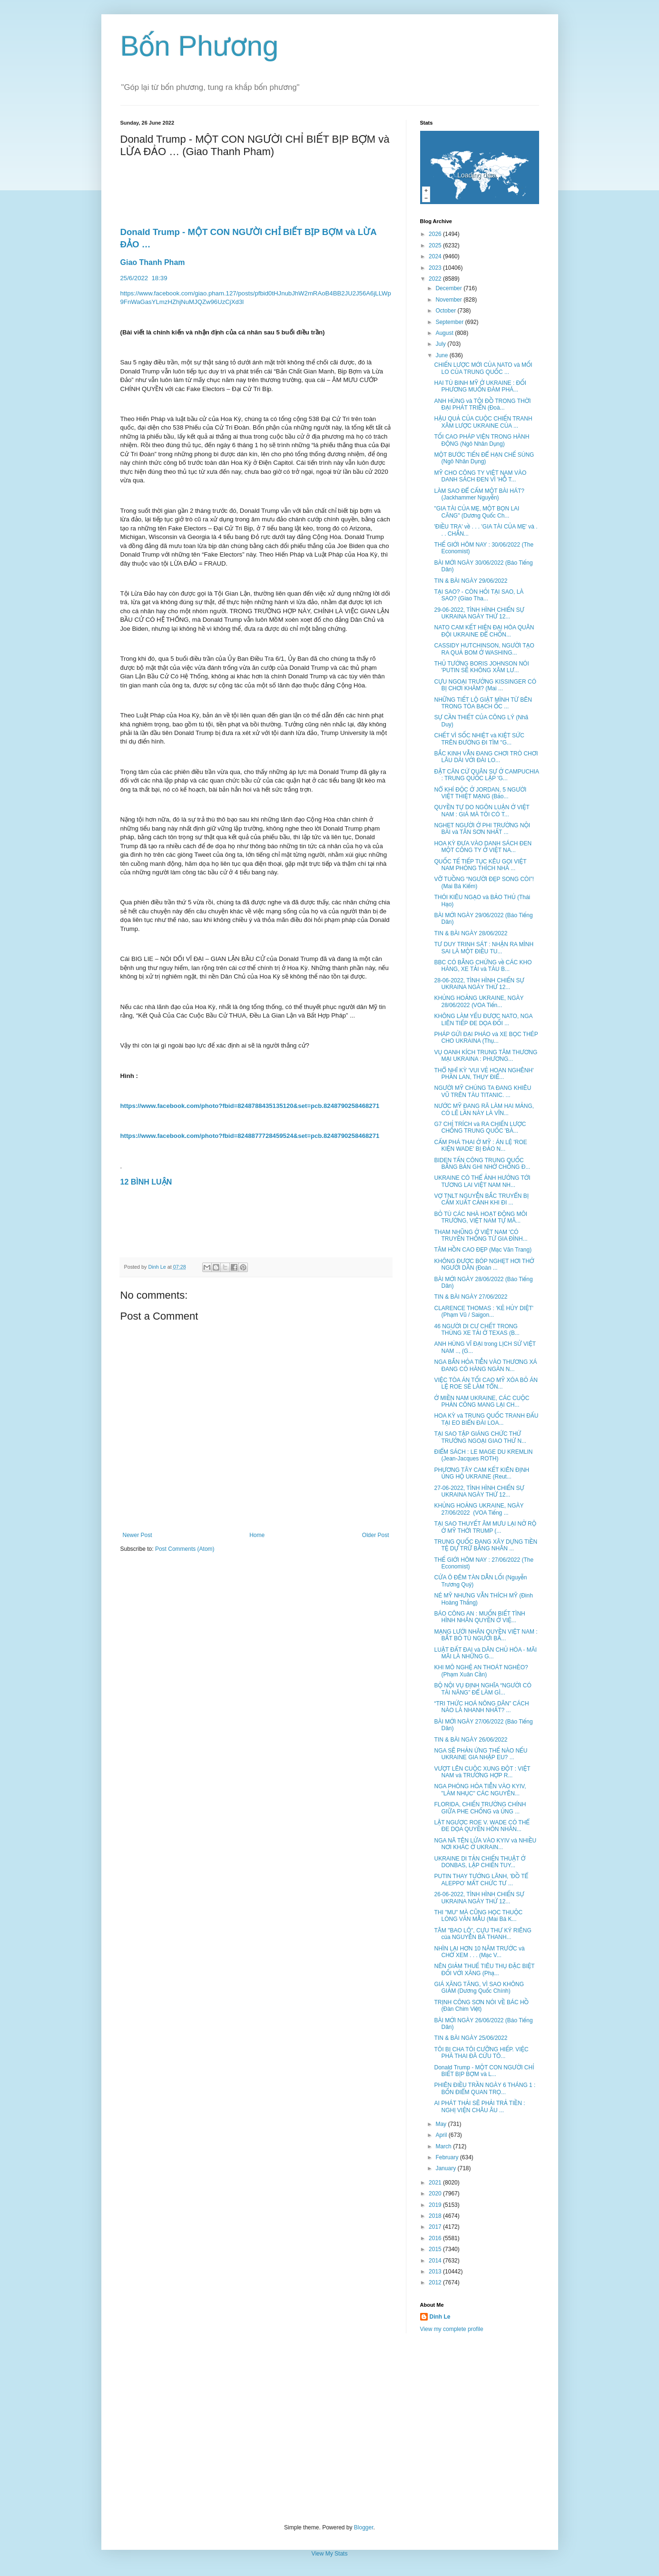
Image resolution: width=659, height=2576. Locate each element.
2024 (436, 256)
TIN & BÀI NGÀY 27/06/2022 (470, 1296)
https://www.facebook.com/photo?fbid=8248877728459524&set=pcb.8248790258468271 (250, 1135)
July (441, 344)
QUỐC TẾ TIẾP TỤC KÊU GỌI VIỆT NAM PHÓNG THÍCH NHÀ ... (480, 865)
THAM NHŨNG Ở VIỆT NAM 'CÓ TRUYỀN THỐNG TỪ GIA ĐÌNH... (480, 1235)
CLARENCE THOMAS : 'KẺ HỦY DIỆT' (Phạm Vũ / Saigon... (483, 1311)
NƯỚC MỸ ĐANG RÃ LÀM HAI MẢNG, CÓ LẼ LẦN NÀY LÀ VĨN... (484, 1109)
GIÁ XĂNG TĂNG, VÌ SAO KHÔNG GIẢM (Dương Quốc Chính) (478, 1987)
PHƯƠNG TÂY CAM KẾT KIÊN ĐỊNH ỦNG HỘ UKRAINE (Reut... (481, 1473)
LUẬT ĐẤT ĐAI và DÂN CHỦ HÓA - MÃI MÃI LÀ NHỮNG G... (485, 1653)
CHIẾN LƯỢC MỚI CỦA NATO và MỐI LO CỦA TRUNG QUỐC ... (483, 368)
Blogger (364, 2527)
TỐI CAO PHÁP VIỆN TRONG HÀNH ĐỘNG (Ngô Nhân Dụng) (481, 440)
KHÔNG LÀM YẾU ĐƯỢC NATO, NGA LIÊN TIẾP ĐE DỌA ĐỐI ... (483, 1019)
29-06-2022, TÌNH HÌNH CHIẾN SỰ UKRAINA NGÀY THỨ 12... (479, 613)
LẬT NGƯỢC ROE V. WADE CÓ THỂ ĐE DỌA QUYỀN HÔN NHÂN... (481, 1825)
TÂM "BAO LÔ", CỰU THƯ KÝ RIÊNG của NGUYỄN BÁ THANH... (482, 1933)
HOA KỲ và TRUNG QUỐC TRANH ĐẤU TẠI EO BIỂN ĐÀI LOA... (486, 1419)
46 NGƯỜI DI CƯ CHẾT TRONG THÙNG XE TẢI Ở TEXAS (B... (476, 1329)
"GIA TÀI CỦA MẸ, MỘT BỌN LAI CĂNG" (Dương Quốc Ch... (476, 512)
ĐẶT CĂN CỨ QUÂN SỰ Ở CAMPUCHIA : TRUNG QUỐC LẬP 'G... (486, 775)
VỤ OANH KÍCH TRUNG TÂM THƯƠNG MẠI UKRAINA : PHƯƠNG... (485, 1055)
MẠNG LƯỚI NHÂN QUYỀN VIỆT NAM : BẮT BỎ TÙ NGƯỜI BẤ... (485, 1635)
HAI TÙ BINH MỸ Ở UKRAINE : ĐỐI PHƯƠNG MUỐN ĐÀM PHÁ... (480, 386)
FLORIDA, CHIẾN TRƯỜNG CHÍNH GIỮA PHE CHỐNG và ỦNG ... (480, 1807)
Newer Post (137, 1535)
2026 (436, 234)
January (446, 2168)
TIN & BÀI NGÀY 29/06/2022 (470, 581)
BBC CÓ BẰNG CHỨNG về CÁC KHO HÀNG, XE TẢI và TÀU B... (482, 965)
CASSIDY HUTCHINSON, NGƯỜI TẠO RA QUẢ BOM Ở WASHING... (484, 649)
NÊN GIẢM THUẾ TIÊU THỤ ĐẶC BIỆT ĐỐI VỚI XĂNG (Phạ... (484, 1969)
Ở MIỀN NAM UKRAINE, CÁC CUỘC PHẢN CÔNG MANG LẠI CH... (481, 1401)
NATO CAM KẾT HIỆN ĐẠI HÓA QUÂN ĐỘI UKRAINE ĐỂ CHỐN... (484, 630)
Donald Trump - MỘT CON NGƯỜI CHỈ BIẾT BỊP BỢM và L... (484, 2070)
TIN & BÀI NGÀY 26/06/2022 (470, 1739)
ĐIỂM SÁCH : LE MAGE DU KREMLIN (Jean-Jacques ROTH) (483, 1455)
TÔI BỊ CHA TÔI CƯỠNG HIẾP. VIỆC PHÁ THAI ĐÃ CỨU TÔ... (481, 2052)
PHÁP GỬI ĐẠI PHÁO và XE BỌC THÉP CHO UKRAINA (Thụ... (486, 1037)
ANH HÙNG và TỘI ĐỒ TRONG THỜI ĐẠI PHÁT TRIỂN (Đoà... (482, 404)
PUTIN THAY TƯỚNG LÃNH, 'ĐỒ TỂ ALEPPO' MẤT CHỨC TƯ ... (481, 1879)
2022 (436, 278)
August (445, 333)
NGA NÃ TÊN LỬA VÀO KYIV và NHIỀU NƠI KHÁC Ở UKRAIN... (485, 1844)
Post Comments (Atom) (185, 1549)
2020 (436, 2193)
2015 (436, 2249)
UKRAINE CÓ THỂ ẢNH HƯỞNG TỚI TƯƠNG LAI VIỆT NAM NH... (482, 1181)
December (449, 288)
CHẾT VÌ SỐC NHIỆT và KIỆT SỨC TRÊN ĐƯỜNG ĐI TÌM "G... (479, 738)
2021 (436, 2182)
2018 (436, 2216)
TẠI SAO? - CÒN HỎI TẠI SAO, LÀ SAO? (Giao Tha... (478, 595)
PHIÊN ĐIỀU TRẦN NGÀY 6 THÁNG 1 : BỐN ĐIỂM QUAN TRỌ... (484, 2088)
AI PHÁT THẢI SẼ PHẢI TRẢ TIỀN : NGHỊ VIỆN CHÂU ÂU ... (479, 2106)
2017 (436, 2226)
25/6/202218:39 (144, 278)
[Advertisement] (329, 2428)
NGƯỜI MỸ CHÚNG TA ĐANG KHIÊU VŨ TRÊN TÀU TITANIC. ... (482, 1091)
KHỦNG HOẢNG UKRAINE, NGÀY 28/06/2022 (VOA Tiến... (478, 1001)
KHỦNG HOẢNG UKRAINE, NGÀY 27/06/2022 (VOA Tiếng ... (478, 1509)
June (442, 355)
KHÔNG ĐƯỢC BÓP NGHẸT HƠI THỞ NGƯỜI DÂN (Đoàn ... (484, 1264)
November (449, 299)
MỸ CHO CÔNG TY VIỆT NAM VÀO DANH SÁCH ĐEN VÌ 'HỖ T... (480, 476)
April (441, 2135)
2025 (436, 245)
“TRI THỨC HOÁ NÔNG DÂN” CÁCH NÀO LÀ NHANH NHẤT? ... (481, 1707)
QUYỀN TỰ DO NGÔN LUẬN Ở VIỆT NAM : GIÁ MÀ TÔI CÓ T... (481, 810)
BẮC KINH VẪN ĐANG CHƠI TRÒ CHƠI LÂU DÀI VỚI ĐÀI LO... (486, 757)
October (446, 310)
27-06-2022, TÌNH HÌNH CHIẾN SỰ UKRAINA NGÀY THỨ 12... (479, 1491)
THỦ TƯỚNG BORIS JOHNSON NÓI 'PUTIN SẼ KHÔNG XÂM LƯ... (481, 667)
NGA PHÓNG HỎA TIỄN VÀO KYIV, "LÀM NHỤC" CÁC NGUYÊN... (480, 1789)
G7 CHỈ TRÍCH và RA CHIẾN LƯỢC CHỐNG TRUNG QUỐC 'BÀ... (480, 1127)
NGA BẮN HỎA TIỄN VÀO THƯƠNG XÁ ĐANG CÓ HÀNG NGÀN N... (485, 1365)
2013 (436, 2271)
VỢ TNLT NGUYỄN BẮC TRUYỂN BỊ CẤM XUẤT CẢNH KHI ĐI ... (481, 1199)
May (441, 2124)
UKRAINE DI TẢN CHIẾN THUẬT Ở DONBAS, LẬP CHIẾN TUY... (479, 1862)
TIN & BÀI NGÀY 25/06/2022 (470, 2038)
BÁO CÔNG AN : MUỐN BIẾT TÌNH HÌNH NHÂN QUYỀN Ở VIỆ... (479, 1617)
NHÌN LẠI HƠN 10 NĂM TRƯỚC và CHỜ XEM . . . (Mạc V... (479, 1952)
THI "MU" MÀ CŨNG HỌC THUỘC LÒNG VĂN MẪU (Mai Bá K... (478, 1915)
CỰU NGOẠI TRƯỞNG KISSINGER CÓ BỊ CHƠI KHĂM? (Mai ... (485, 685)
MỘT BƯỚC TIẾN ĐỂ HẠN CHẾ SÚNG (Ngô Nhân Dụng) (484, 458)
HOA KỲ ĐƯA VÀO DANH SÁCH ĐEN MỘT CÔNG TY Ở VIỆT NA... (482, 846)
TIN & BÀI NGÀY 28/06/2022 (470, 933)
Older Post (375, 1535)
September (450, 322)
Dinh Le (157, 1267)
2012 (436, 2282)
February (447, 2157)
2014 (436, 2260)
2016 (436, 2238)
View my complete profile (451, 2329)
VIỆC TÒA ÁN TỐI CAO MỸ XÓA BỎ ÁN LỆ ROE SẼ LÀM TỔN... (485, 1383)
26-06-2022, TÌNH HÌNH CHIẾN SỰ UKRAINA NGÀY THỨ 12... (479, 1897)
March (444, 2146)
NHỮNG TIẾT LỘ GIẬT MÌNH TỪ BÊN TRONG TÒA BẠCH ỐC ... (482, 703)
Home (257, 1535)
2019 (436, 2205)
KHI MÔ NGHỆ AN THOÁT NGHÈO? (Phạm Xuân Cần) (481, 1670)
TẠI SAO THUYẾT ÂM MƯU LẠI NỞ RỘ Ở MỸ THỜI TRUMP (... (485, 1527)
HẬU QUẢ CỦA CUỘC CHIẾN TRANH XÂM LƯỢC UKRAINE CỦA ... (483, 422)
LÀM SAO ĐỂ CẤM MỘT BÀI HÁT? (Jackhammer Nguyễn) (479, 494)
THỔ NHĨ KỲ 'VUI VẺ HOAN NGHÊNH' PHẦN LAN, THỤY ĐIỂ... (483, 1073)
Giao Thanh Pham (152, 262)
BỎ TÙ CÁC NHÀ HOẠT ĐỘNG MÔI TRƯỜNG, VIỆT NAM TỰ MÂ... (480, 1217)
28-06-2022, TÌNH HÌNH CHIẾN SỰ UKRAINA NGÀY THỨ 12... (479, 983)
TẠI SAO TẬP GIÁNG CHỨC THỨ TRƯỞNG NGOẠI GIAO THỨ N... (480, 1437)
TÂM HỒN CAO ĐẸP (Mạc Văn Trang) (482, 1249)
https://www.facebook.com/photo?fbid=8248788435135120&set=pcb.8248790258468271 (250, 1105)
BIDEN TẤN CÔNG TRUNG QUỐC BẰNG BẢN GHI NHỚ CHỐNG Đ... (482, 1163)
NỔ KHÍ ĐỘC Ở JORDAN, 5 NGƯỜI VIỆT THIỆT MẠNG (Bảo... (480, 793)
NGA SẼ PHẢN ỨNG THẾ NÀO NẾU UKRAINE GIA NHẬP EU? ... (480, 1754)
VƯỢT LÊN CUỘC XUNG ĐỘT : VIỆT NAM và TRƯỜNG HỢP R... (482, 1772)
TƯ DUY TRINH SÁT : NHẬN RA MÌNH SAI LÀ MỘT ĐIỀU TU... (483, 947)
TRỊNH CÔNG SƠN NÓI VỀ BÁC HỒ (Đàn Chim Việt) (481, 2005)
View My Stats (330, 2553)
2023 (436, 267)
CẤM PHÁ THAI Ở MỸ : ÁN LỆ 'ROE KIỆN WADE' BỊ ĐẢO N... (480, 1145)
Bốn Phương (199, 46)
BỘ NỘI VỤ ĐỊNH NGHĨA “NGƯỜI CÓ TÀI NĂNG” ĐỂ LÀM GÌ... (482, 1688)
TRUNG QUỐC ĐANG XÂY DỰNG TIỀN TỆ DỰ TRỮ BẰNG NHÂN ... (485, 1545)
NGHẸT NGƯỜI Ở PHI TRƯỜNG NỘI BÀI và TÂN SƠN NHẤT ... (482, 828)
